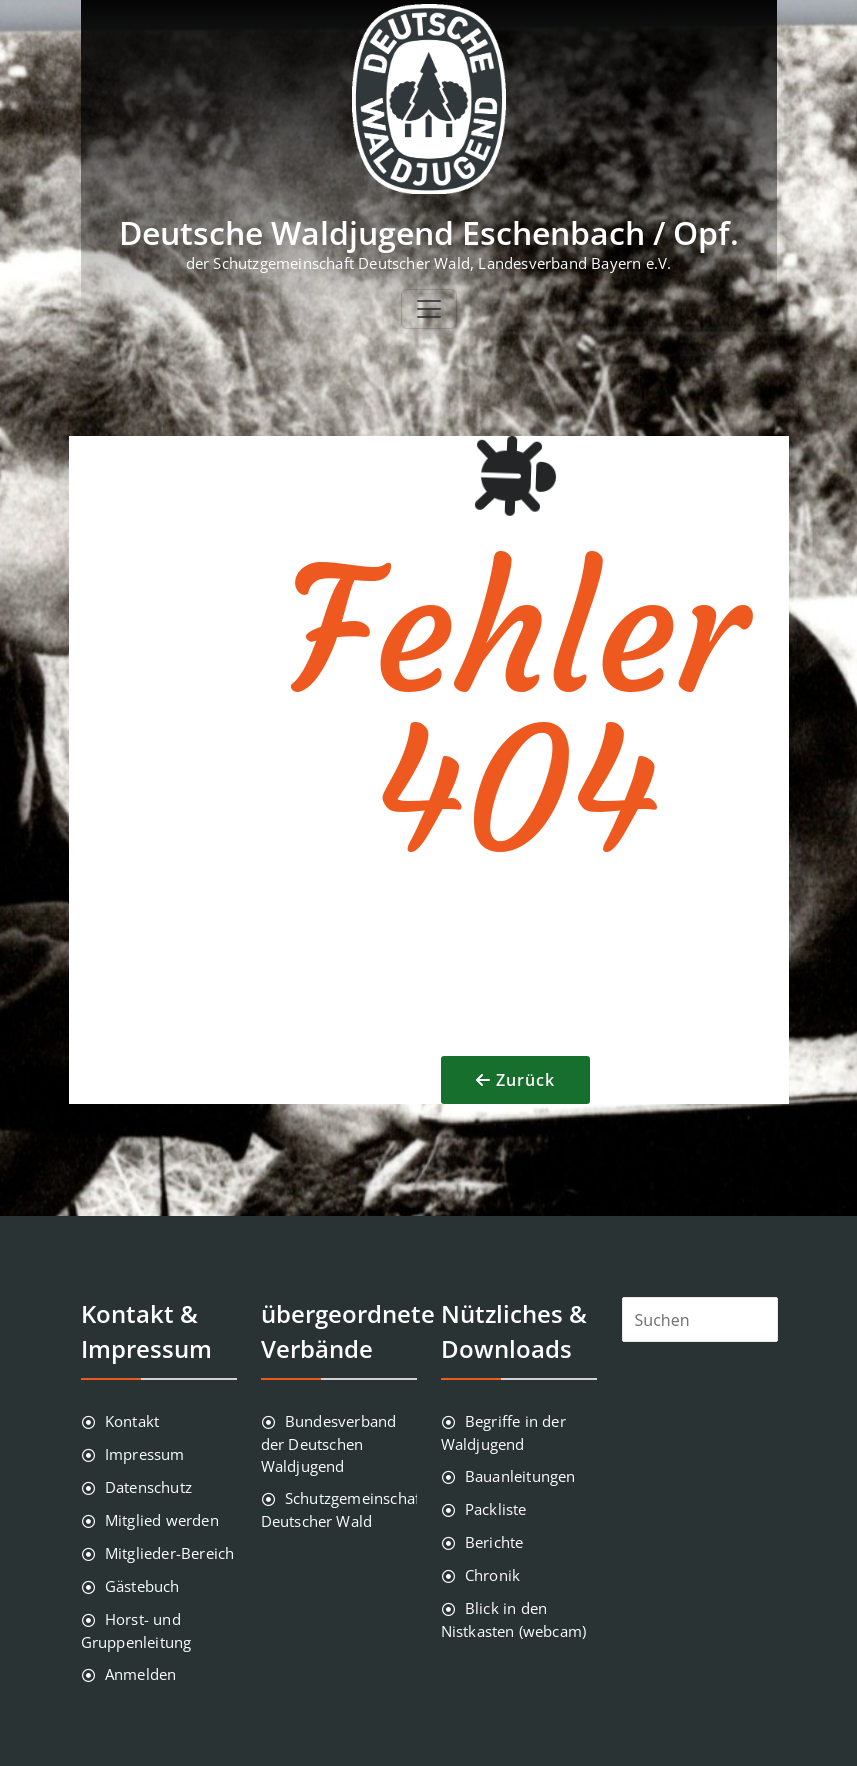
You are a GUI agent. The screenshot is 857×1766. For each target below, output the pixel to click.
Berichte (494, 1542)
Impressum (145, 1454)
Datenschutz (148, 1487)
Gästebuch (142, 1586)
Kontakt (132, 1421)
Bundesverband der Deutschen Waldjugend (329, 1443)
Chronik (492, 1575)
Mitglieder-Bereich (170, 1553)
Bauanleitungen (520, 1476)
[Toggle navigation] (429, 309)
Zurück (525, 1080)
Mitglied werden (162, 1520)
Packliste (496, 1509)
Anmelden (141, 1674)
